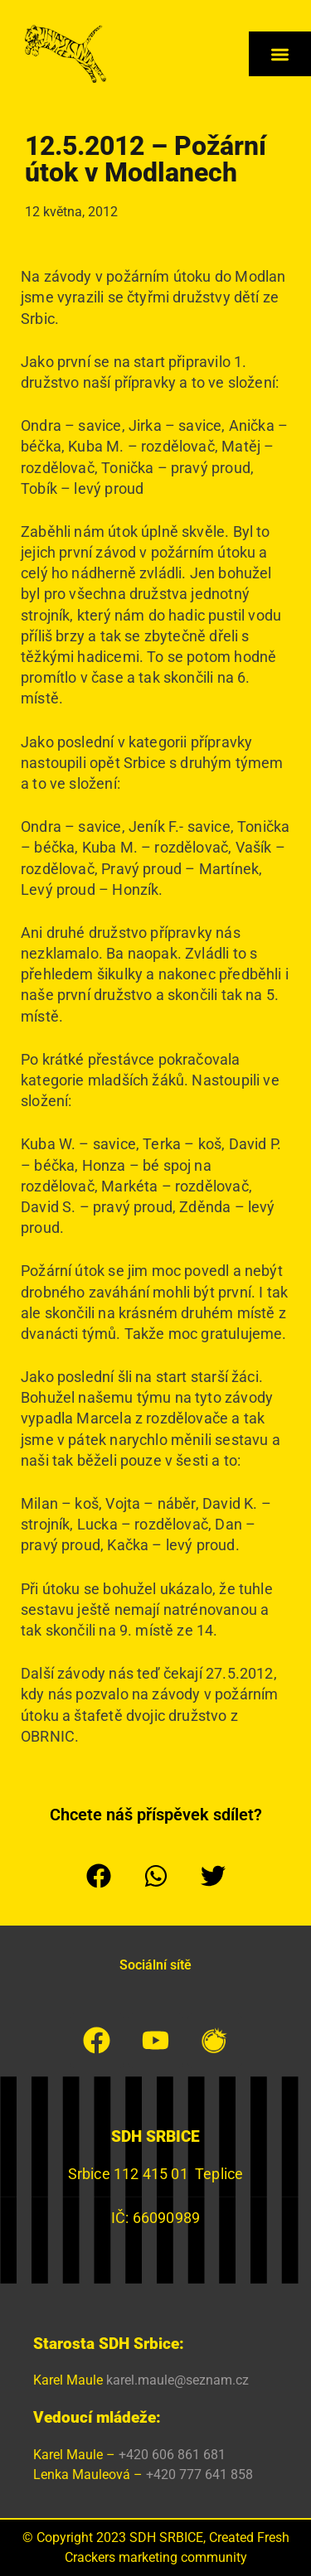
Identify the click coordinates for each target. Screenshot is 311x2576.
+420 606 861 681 (172, 2454)
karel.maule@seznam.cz (177, 2380)
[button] (279, 54)
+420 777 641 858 (199, 2474)
